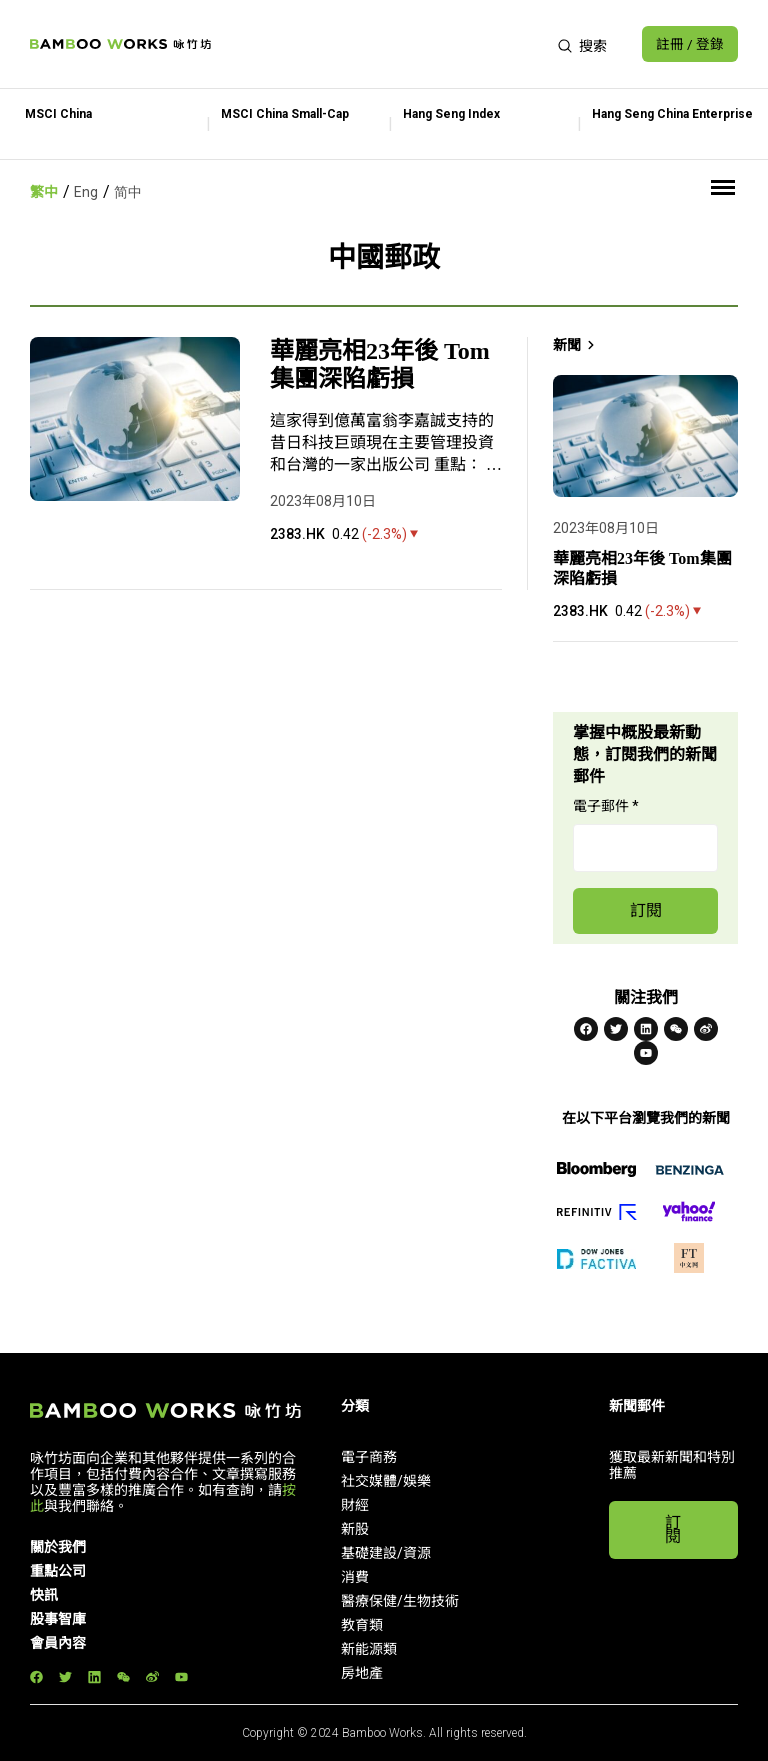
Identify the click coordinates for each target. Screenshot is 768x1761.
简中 (128, 192)
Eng (86, 192)
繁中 (44, 192)
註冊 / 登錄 (689, 44)
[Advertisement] (382, 44)
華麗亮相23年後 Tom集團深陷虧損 (380, 365)
